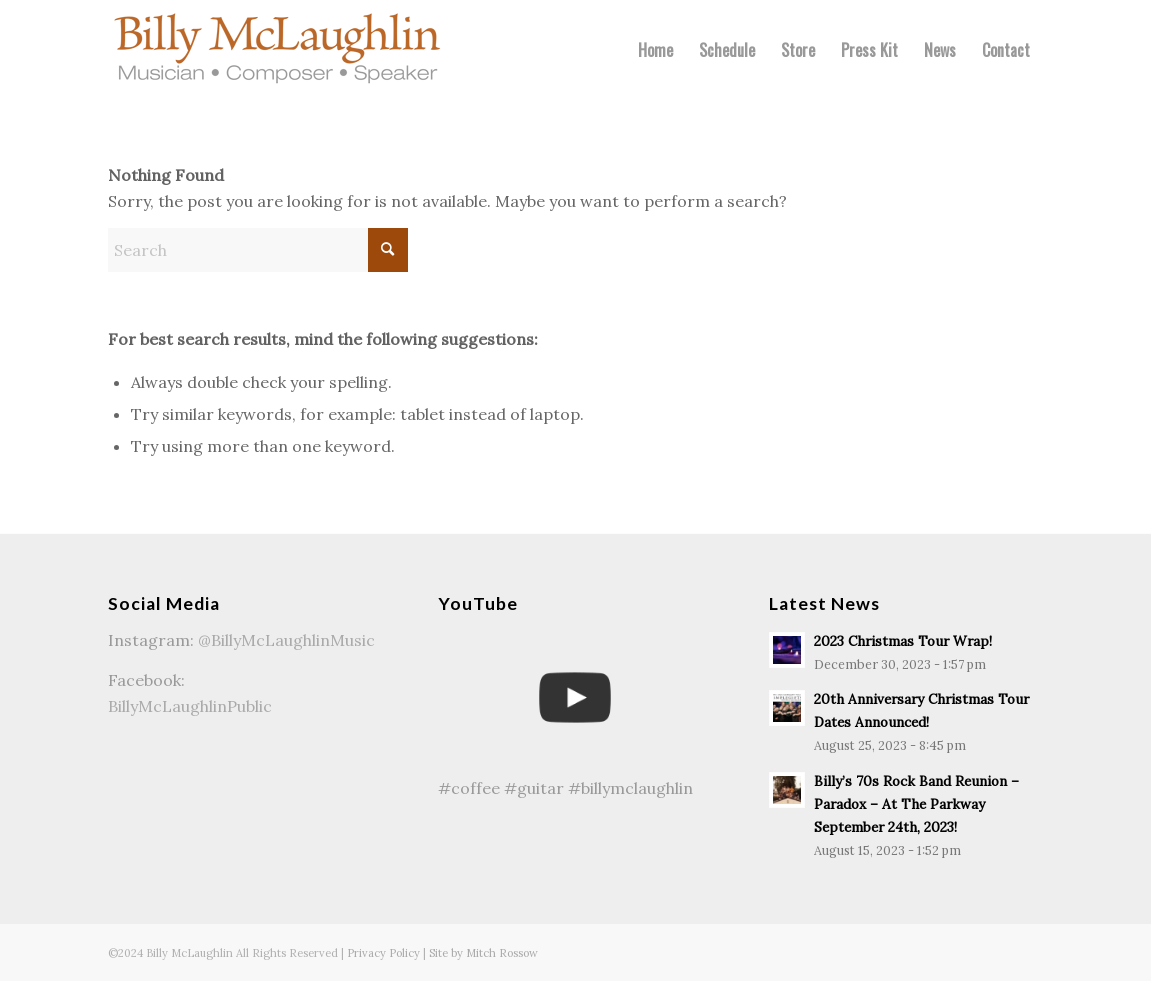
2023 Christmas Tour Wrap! (903, 641)
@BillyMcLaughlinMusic (286, 640)
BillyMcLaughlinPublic (190, 706)
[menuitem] (655, 50)
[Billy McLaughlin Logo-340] (278, 50)
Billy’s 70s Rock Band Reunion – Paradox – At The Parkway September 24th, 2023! (916, 804)
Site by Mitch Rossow (483, 953)
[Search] (258, 250)
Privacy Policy (383, 953)
